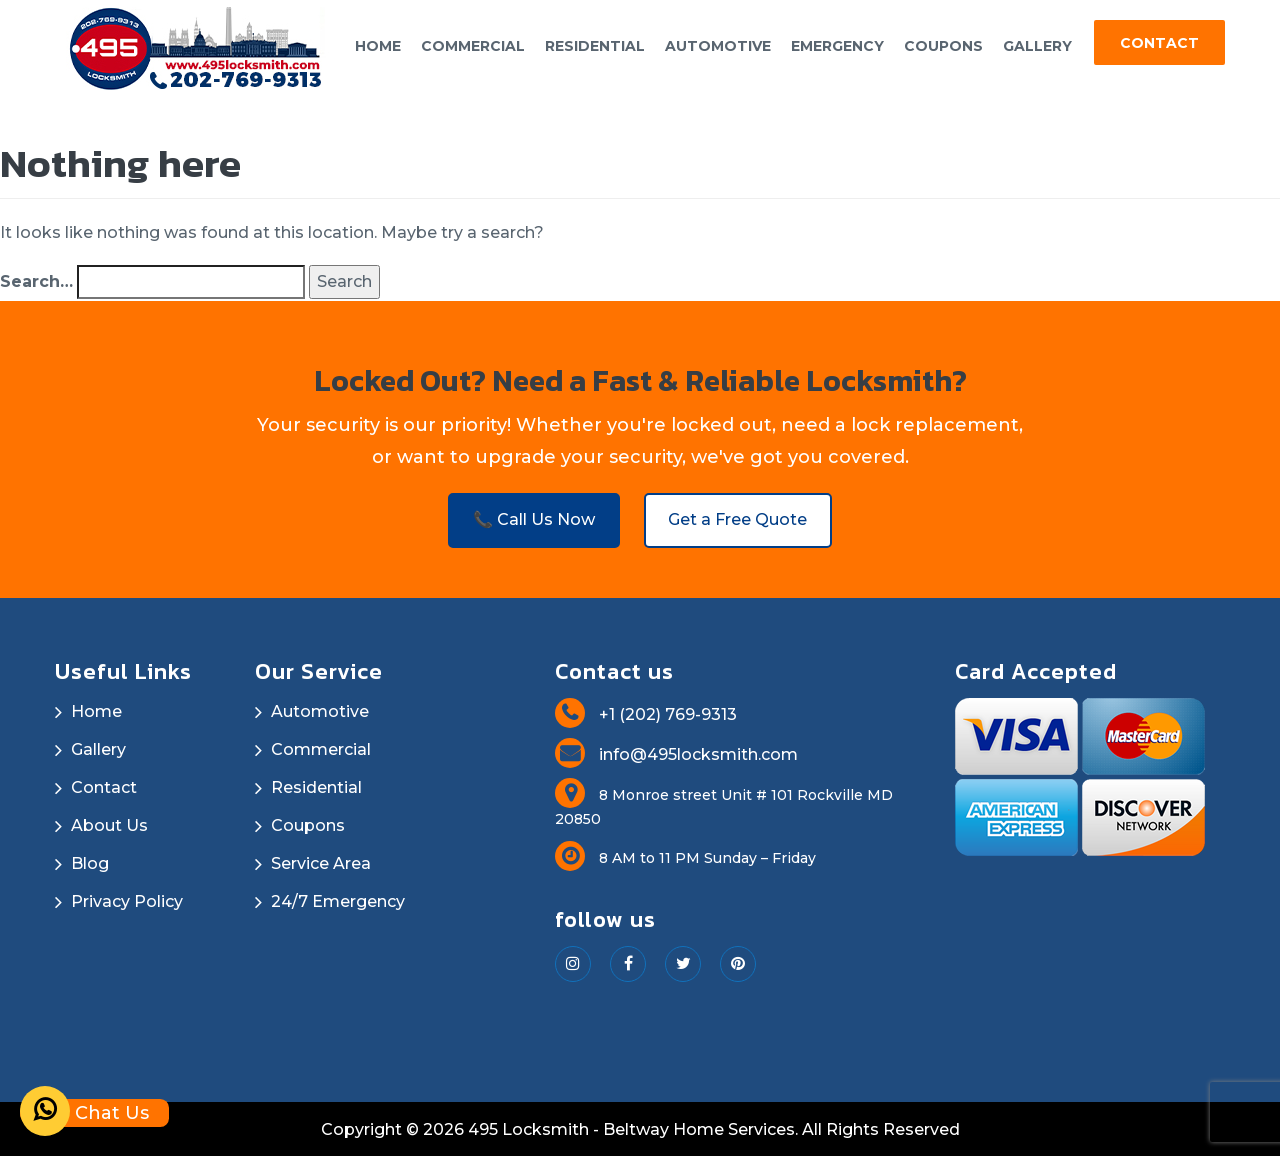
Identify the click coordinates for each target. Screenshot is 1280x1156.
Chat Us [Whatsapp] (84, 1113)
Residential (595, 46)
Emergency (837, 46)
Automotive (718, 46)
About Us (109, 823)
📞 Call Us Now (532, 516)
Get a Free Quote (740, 516)
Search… (36, 277)
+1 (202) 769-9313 (646, 712)
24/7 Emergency (338, 899)
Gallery (1037, 46)
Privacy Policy (127, 899)
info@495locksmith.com (676, 752)
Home (378, 46)
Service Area (321, 861)
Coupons (943, 46)
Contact (1159, 43)
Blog (90, 861)
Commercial (473, 46)
